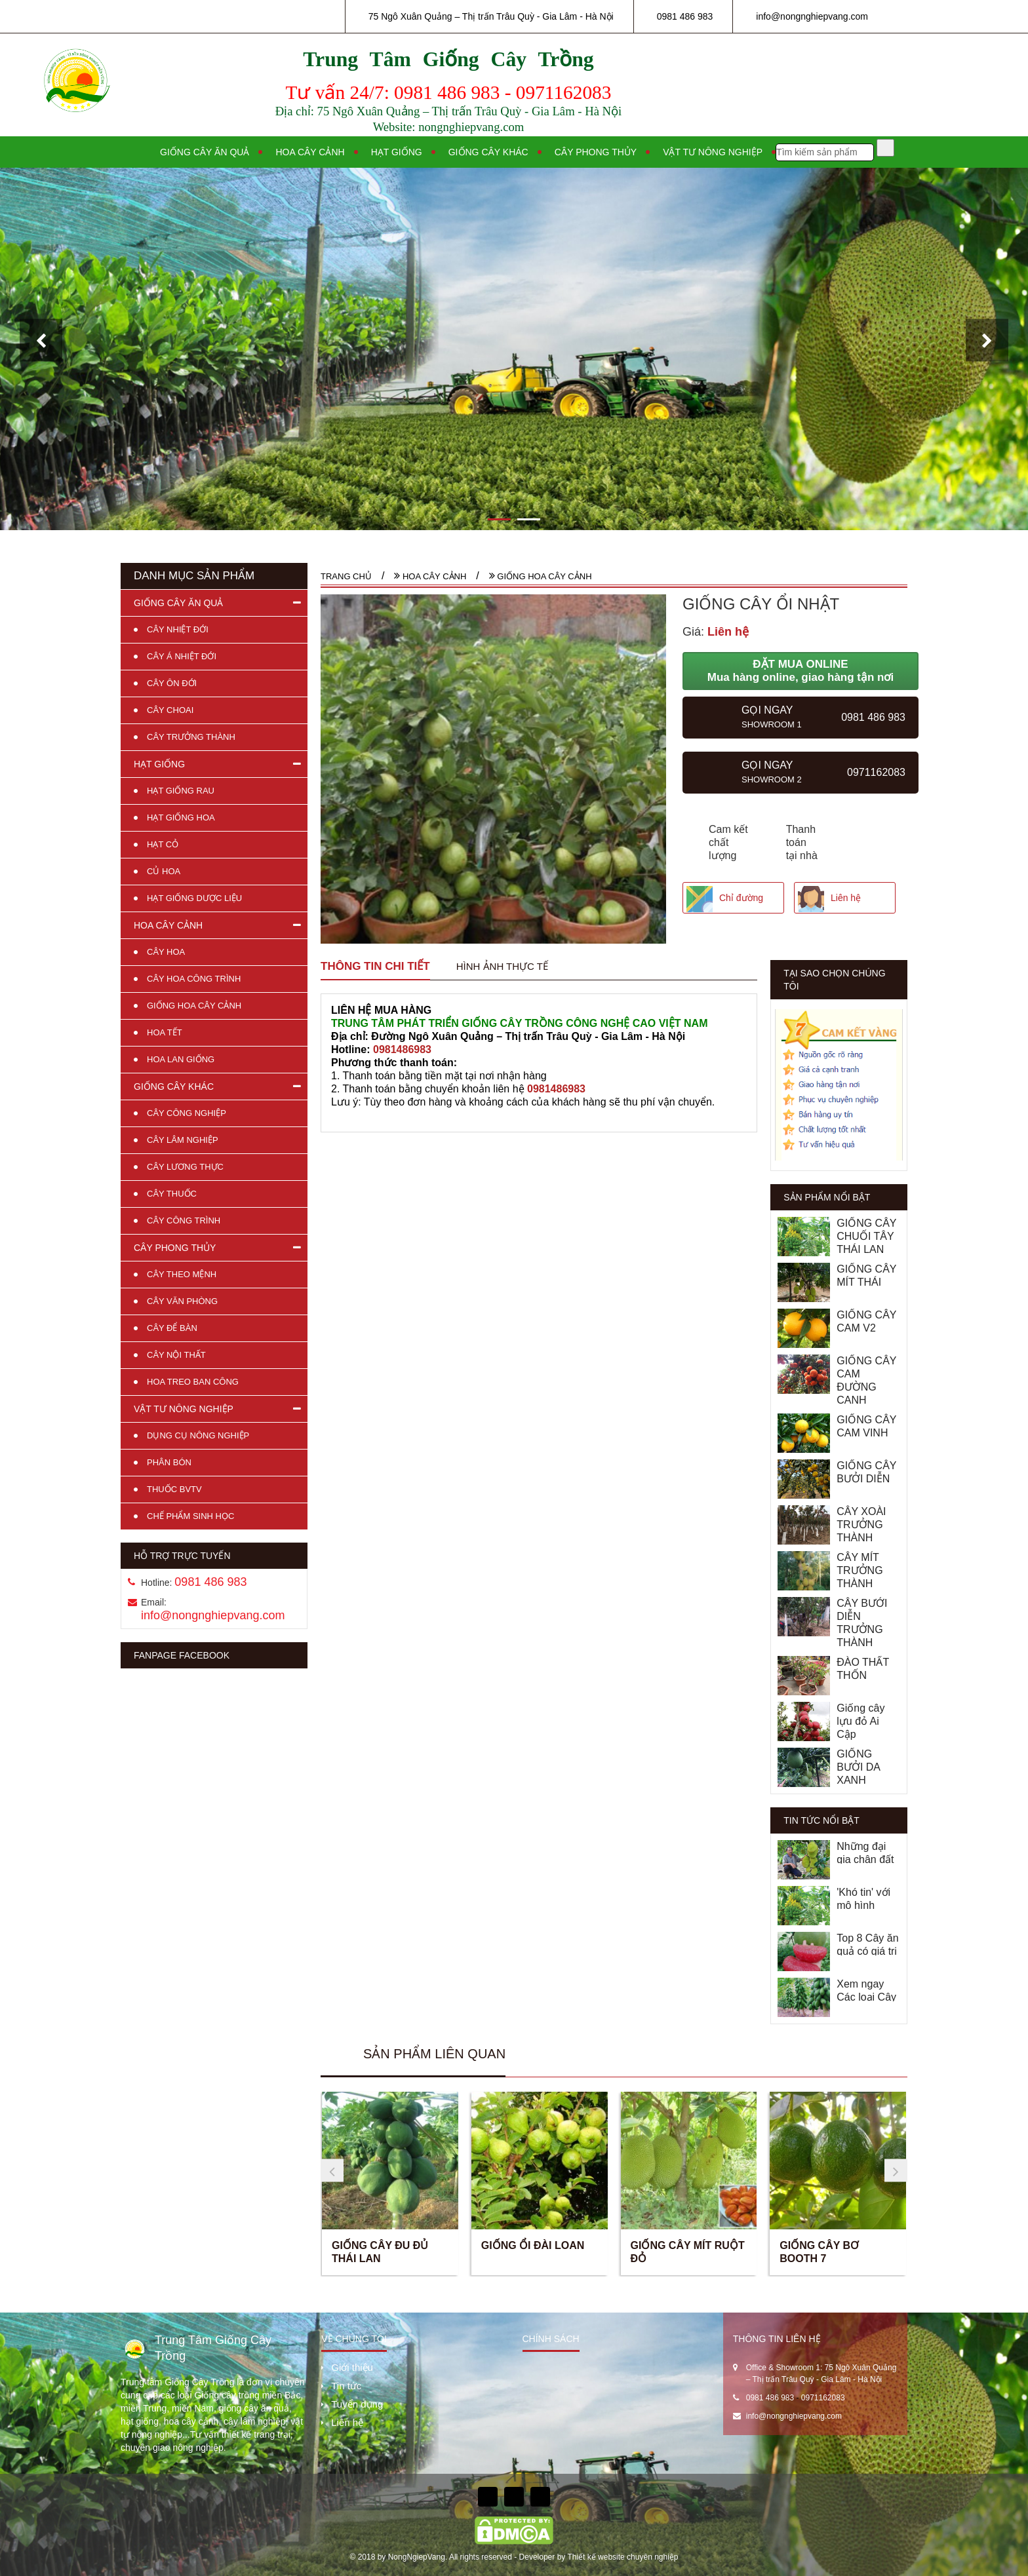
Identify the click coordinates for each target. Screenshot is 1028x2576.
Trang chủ (346, 576)
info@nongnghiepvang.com (812, 16)
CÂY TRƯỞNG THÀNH (191, 737)
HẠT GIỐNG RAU (180, 791)
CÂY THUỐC (172, 1194)
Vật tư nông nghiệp (712, 152)
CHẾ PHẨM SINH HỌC (190, 1516)
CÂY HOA (166, 952)
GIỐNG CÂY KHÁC (174, 1086)
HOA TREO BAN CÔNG (193, 1382)
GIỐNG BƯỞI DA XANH (858, 1767)
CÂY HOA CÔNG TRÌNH (194, 979)
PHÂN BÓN (169, 1462)
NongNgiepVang (416, 2557)
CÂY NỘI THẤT (176, 1355)
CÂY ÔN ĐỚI (172, 683)
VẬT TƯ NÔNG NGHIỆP (183, 1409)
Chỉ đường (741, 898)
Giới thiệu (352, 2367)
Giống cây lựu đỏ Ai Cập (860, 1721)
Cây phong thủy (596, 152)
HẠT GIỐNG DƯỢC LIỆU (194, 898)
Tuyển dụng (357, 2404)
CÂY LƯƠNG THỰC (185, 1167)
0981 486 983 (685, 16)
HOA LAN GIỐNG (180, 1059)
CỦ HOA (163, 871)
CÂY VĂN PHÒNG (182, 1301)
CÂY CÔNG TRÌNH (183, 1220)
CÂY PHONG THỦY (175, 1247)
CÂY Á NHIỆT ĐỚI (181, 656)
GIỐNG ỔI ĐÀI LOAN (533, 2245)
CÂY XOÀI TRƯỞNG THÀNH (861, 1524)
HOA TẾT (164, 1032)
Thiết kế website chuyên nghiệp (622, 2557)
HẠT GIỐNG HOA (181, 817)
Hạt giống (396, 152)
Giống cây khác (488, 152)
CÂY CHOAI (170, 710)
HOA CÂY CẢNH (168, 925)
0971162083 (823, 2397)
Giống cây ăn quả (204, 152)
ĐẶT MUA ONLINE (800, 670)
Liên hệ (846, 898)
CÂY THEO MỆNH (181, 1274)
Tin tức (346, 2385)
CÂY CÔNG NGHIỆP (186, 1113)
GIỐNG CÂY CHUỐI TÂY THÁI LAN (866, 1236)
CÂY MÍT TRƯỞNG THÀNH (859, 1570)
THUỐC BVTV (174, 1489)
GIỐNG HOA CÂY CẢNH (194, 1005)
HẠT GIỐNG (159, 764)
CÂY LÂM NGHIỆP (182, 1140)
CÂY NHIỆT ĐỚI (177, 629)
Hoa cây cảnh (309, 152)
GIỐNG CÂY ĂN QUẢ (178, 603)
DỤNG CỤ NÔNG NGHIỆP (198, 1435)
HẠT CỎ (162, 844)
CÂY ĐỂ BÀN (172, 1328)
